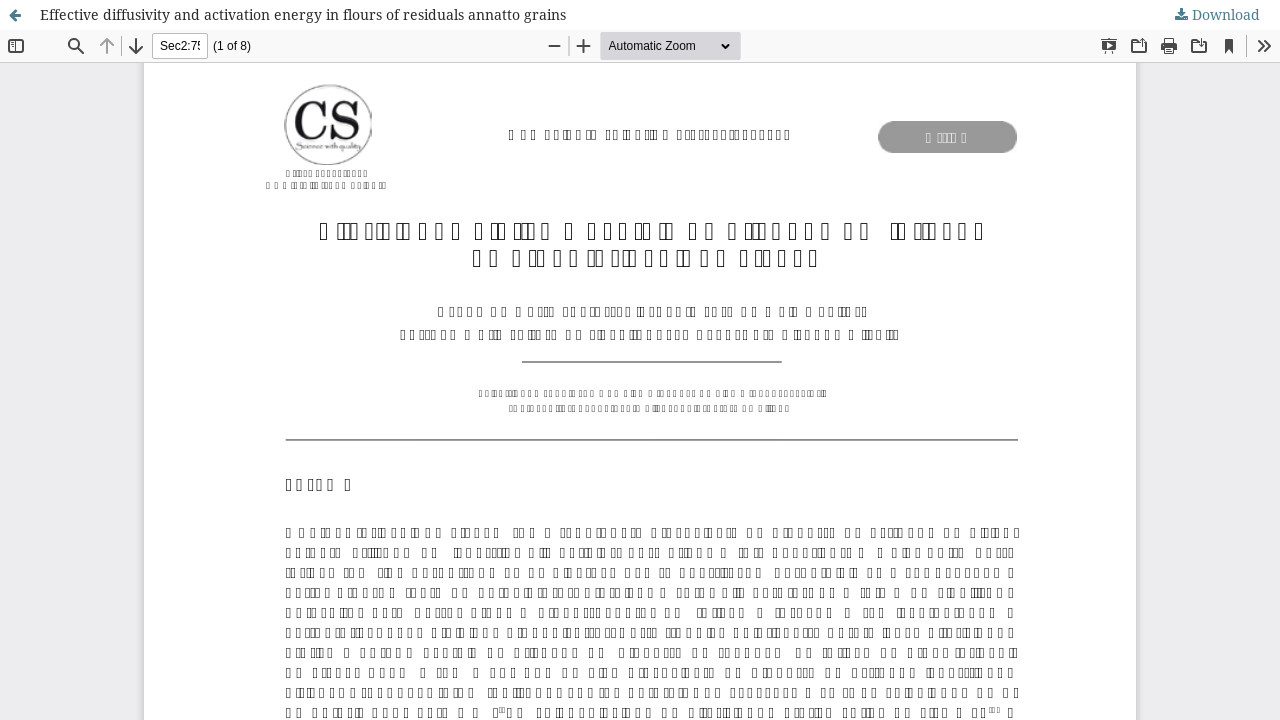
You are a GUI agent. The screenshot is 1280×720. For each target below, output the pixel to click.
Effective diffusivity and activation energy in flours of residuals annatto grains (303, 14)
